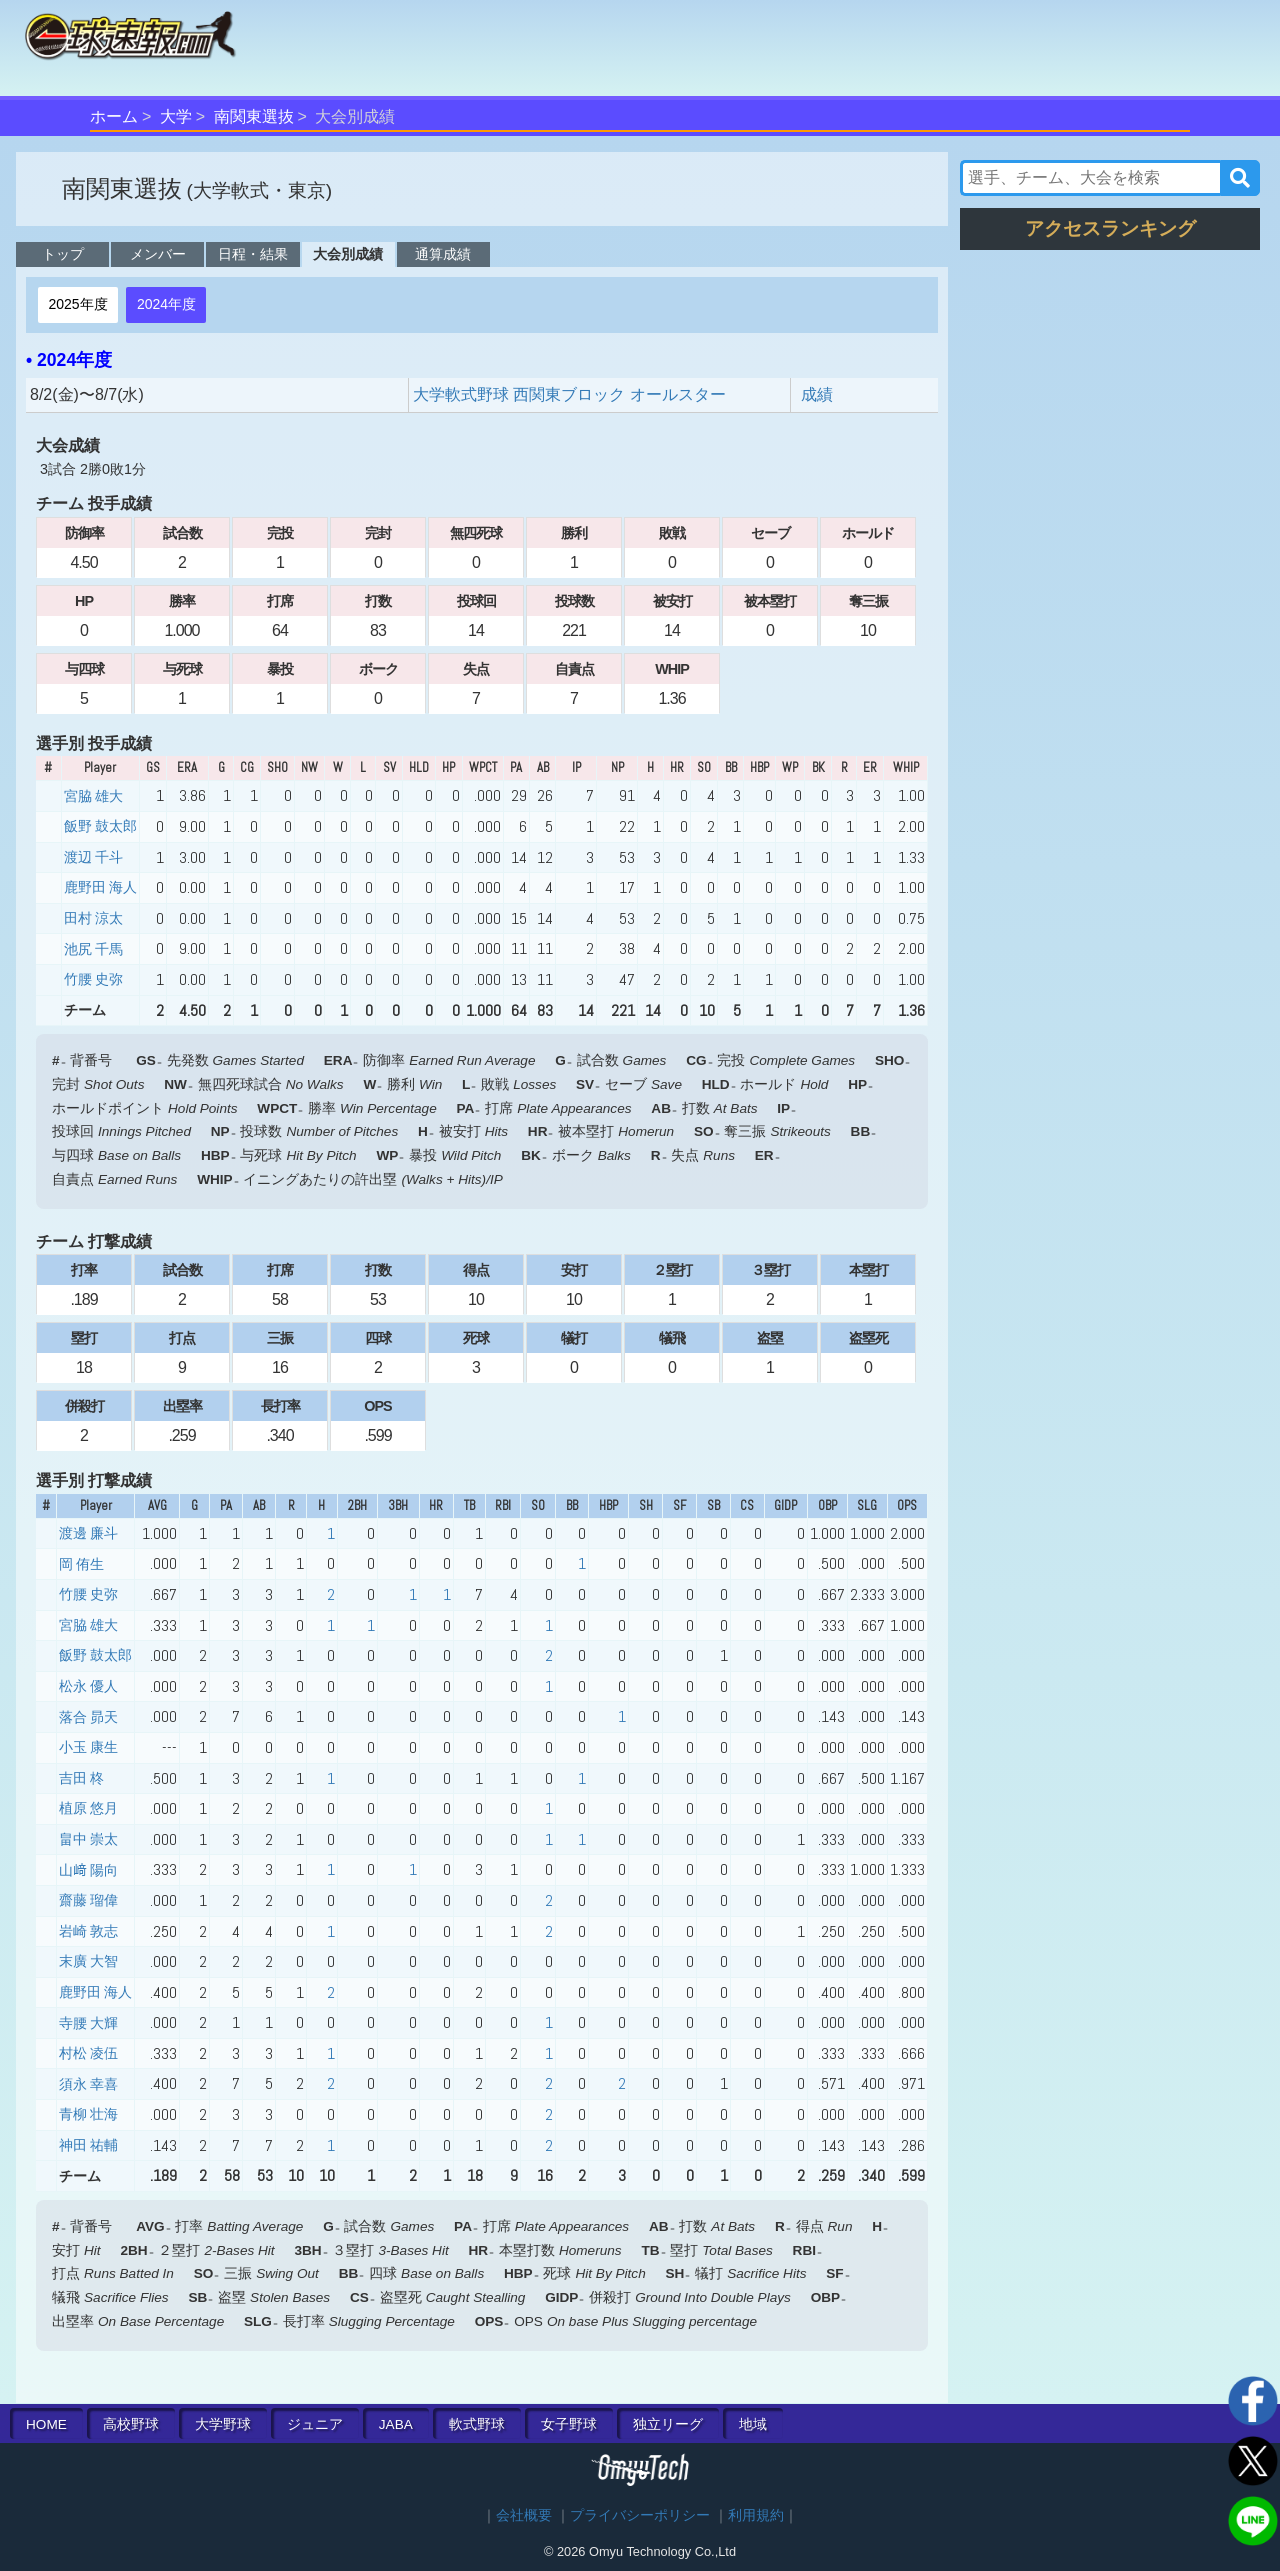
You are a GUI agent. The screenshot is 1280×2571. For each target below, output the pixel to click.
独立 (668, 2424)
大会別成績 (348, 254)
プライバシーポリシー (640, 2515)
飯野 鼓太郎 (100, 826)
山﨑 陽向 (88, 1870)
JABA (396, 2424)
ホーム (114, 116)
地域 (753, 2424)
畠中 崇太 (88, 1839)
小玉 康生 (88, 1747)
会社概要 (524, 2515)
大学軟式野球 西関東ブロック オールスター (569, 394)
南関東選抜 (254, 116)
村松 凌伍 (88, 2053)
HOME (46, 2424)
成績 (817, 394)
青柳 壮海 (88, 2114)
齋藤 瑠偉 (88, 1900)
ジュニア (315, 2424)
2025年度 (77, 304)
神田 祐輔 (88, 2145)
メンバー (158, 254)
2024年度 (166, 304)
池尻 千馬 (93, 949)
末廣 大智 (88, 1961)
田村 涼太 (93, 918)
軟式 (477, 2424)
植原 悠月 (88, 1808)
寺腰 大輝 (88, 2023)
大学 (176, 116)
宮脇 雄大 (93, 796)
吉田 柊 (81, 1778)
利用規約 (756, 2515)
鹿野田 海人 (100, 887)
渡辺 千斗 (93, 857)
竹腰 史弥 (93, 979)
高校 (131, 2424)
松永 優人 (88, 1686)
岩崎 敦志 (88, 1931)
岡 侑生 (81, 1564)
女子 (569, 2424)
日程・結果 (253, 254)
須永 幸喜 (88, 2084)
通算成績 (443, 254)
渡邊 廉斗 (88, 1533)
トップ (63, 254)
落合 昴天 (88, 1717)
